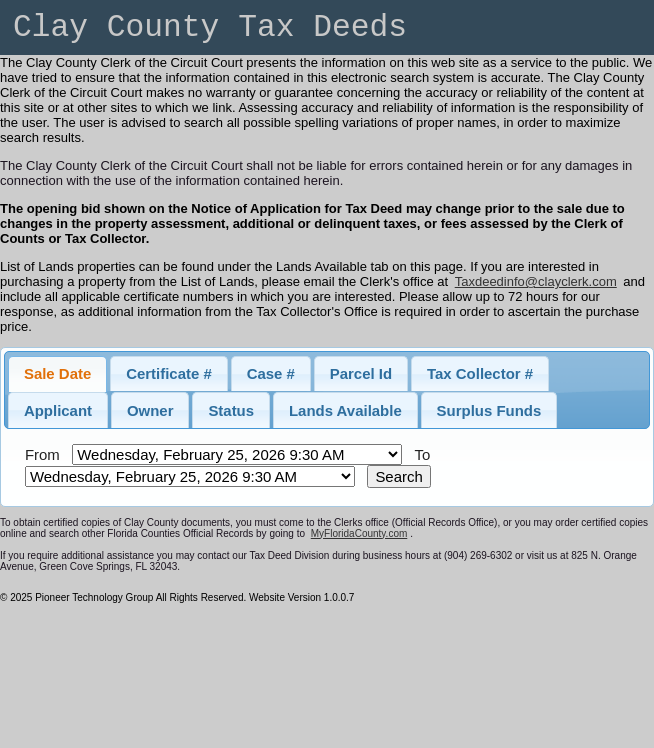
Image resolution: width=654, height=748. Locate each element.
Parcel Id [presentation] (361, 373)
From (42, 454)
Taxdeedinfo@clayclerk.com (536, 281)
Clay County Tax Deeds (210, 27)
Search (398, 476)
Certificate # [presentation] (169, 373)
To (422, 454)
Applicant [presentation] (58, 410)
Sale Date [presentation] (57, 373)
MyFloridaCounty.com (359, 533)
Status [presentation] (231, 410)
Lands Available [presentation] (345, 410)
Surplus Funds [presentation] (489, 410)
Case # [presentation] (271, 373)
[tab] (57, 374)
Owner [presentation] (150, 410)
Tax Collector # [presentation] (480, 373)
